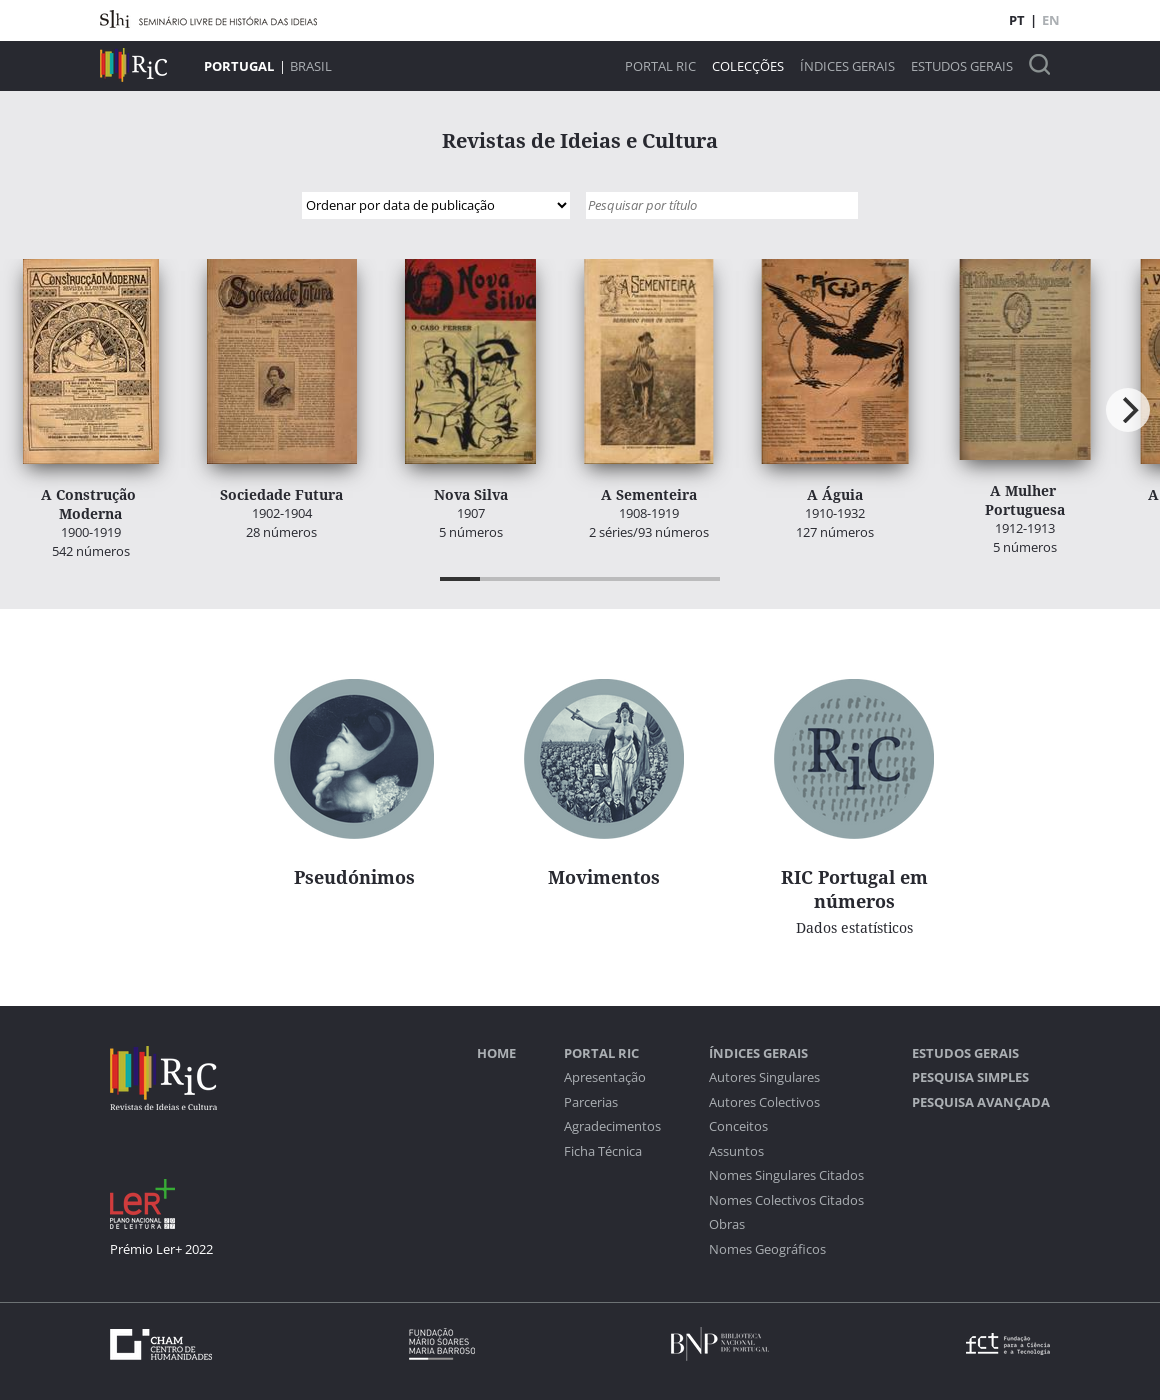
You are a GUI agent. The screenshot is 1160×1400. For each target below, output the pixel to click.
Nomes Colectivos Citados (786, 1200)
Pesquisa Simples (970, 1077)
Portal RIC (660, 66)
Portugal (239, 66)
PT (1017, 20)
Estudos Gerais (962, 66)
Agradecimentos (612, 1126)
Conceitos (738, 1126)
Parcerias (591, 1102)
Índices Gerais (847, 66)
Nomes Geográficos (767, 1249)
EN (1051, 20)
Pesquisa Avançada (981, 1102)
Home (496, 1053)
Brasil (311, 66)
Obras (727, 1224)
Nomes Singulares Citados (786, 1175)
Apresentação (605, 1077)
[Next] (1128, 410)
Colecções (748, 66)
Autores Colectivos (764, 1102)
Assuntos (736, 1151)
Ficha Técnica (603, 1151)
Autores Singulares (764, 1077)
